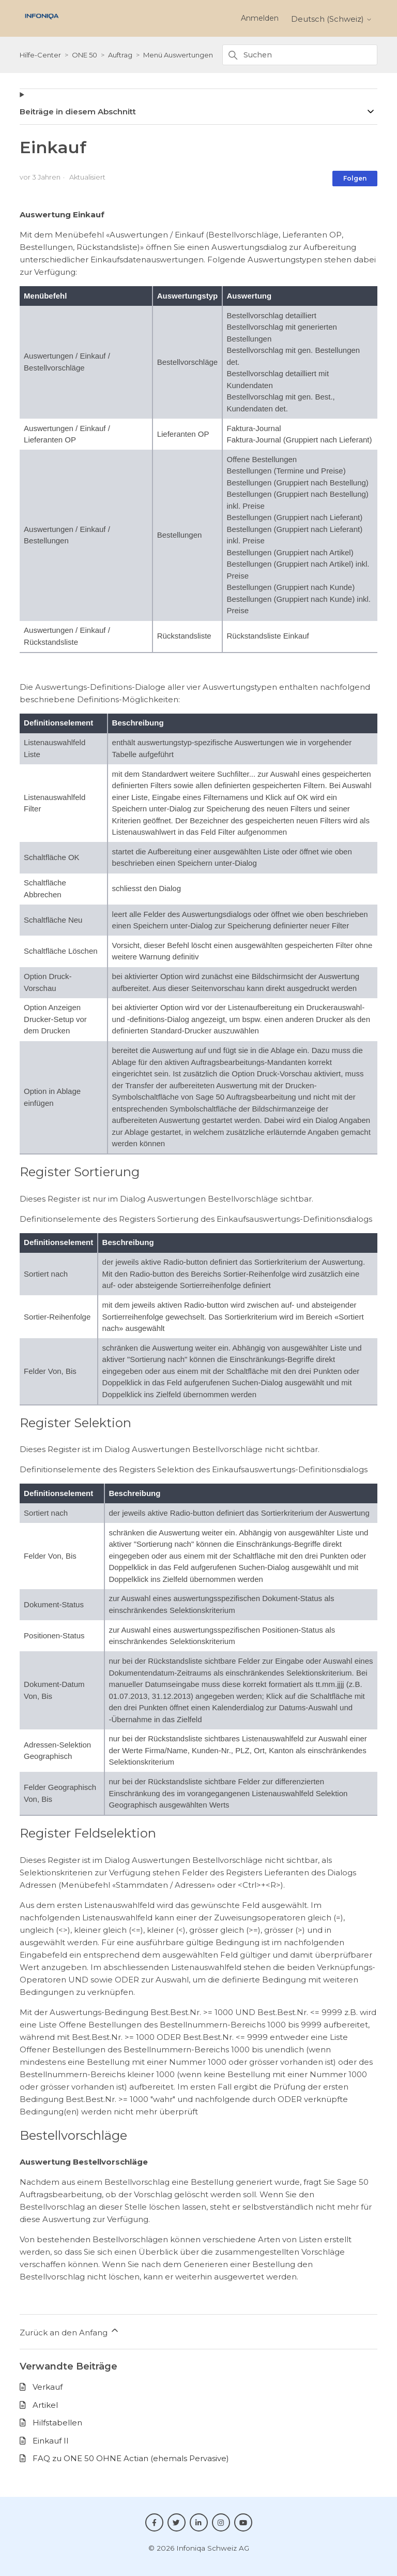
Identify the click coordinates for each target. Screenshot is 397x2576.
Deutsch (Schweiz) (331, 18)
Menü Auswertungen (178, 55)
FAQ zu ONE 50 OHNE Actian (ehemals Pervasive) (131, 2458)
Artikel (45, 2405)
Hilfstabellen (57, 2422)
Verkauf (48, 2387)
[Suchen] (299, 55)
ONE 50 (84, 55)
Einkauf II (51, 2441)
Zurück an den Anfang (70, 2331)
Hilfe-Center (40, 55)
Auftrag (120, 55)
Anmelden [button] (260, 18)
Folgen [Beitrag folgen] (355, 178)
